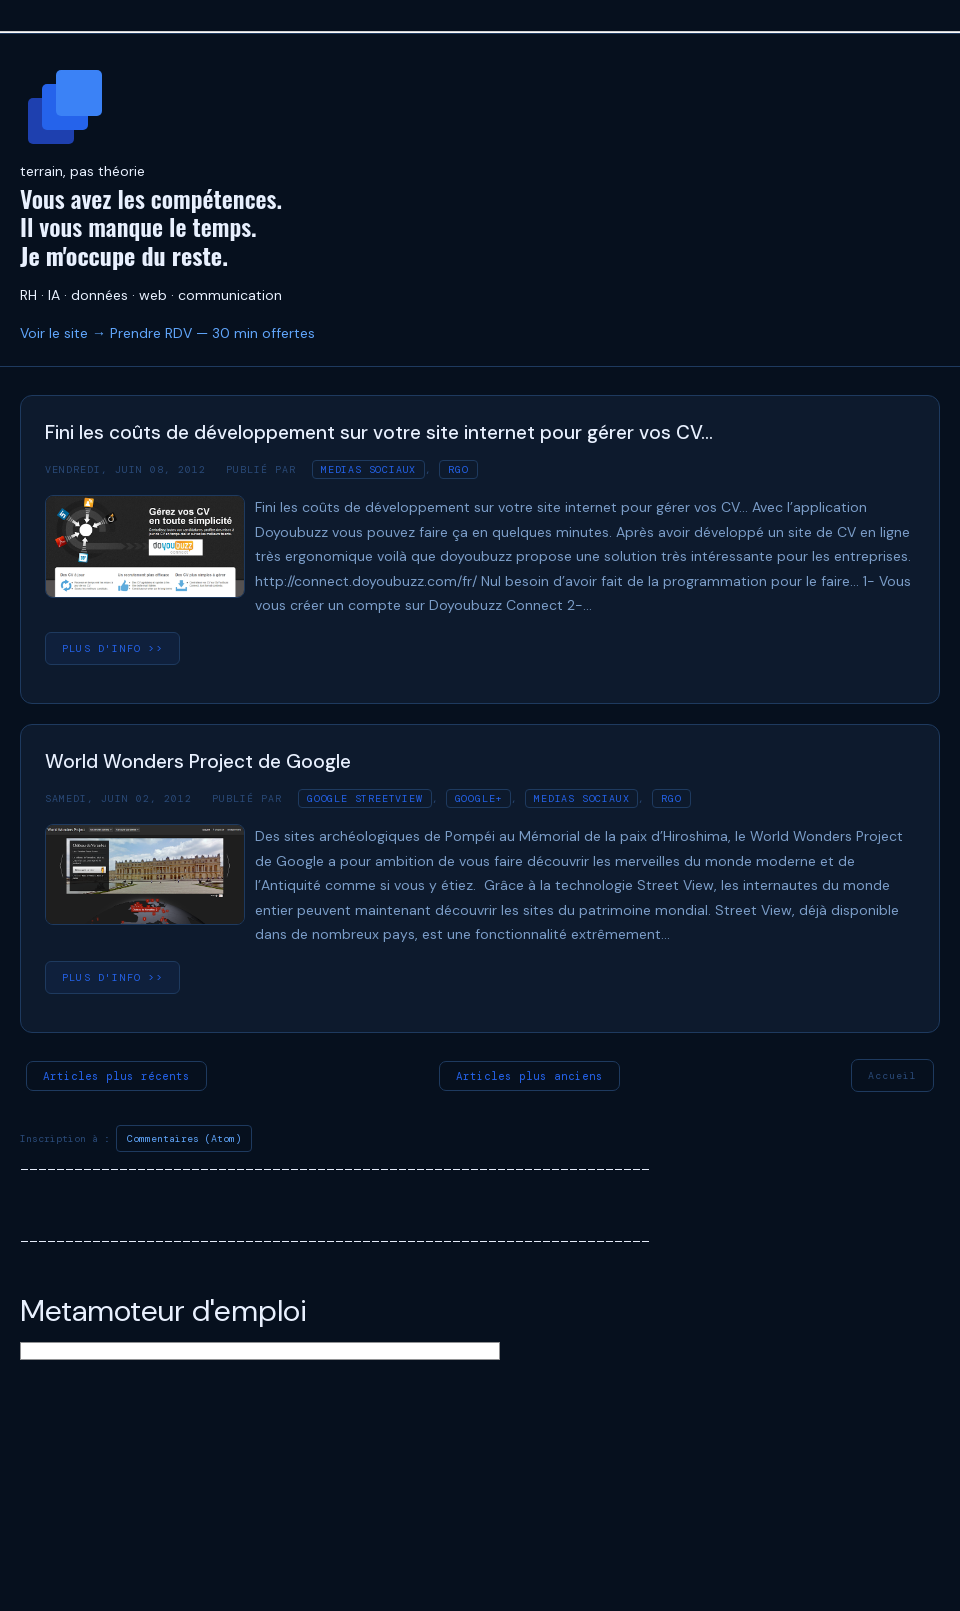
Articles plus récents (116, 1076)
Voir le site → (63, 333)
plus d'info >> (112, 648)
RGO (458, 469)
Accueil (892, 1075)
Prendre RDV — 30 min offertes (212, 333)
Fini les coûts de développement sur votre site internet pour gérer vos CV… (379, 432)
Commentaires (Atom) (184, 1138)
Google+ (479, 798)
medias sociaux (368, 469)
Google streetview (365, 798)
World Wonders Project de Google (198, 761)
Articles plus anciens (529, 1076)
